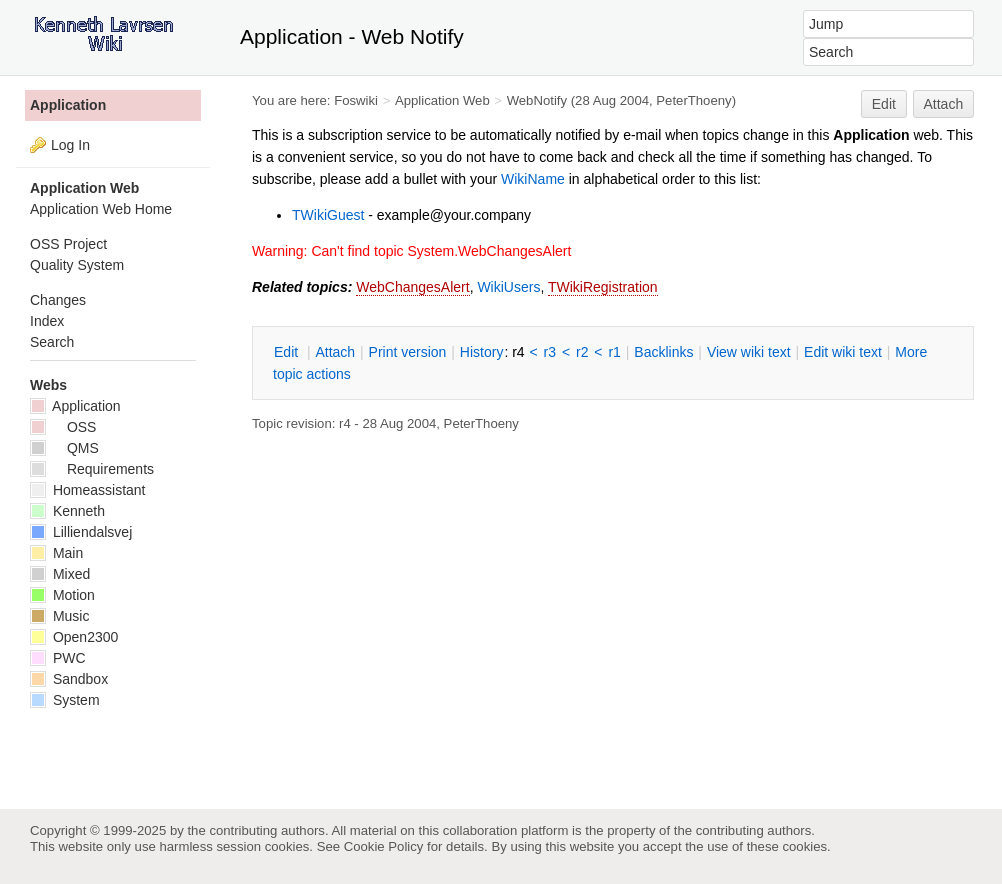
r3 (550, 352)
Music (59, 616)
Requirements (92, 469)
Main (56, 553)
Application (68, 105)
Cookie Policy (384, 846)
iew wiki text (749, 352)
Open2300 (74, 637)
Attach (944, 104)
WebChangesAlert (412, 287)
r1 (614, 352)
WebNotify (537, 100)
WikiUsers (508, 287)
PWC (58, 658)
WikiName (533, 179)
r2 (582, 352)
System (65, 700)
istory (482, 352)
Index (47, 321)
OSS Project (68, 244)
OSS (63, 427)
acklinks (663, 352)
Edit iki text (843, 352)
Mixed (60, 574)
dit (288, 352)
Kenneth (67, 511)
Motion (62, 595)
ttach (335, 352)
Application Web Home (101, 209)
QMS (64, 448)
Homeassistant (87, 490)
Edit (884, 104)
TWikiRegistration (603, 287)
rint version (408, 352)
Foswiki (356, 100)
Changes (58, 300)
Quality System (77, 265)
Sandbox (69, 679)
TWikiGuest (328, 215)
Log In (70, 145)
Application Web (442, 100)
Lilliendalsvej (81, 532)
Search (52, 342)
